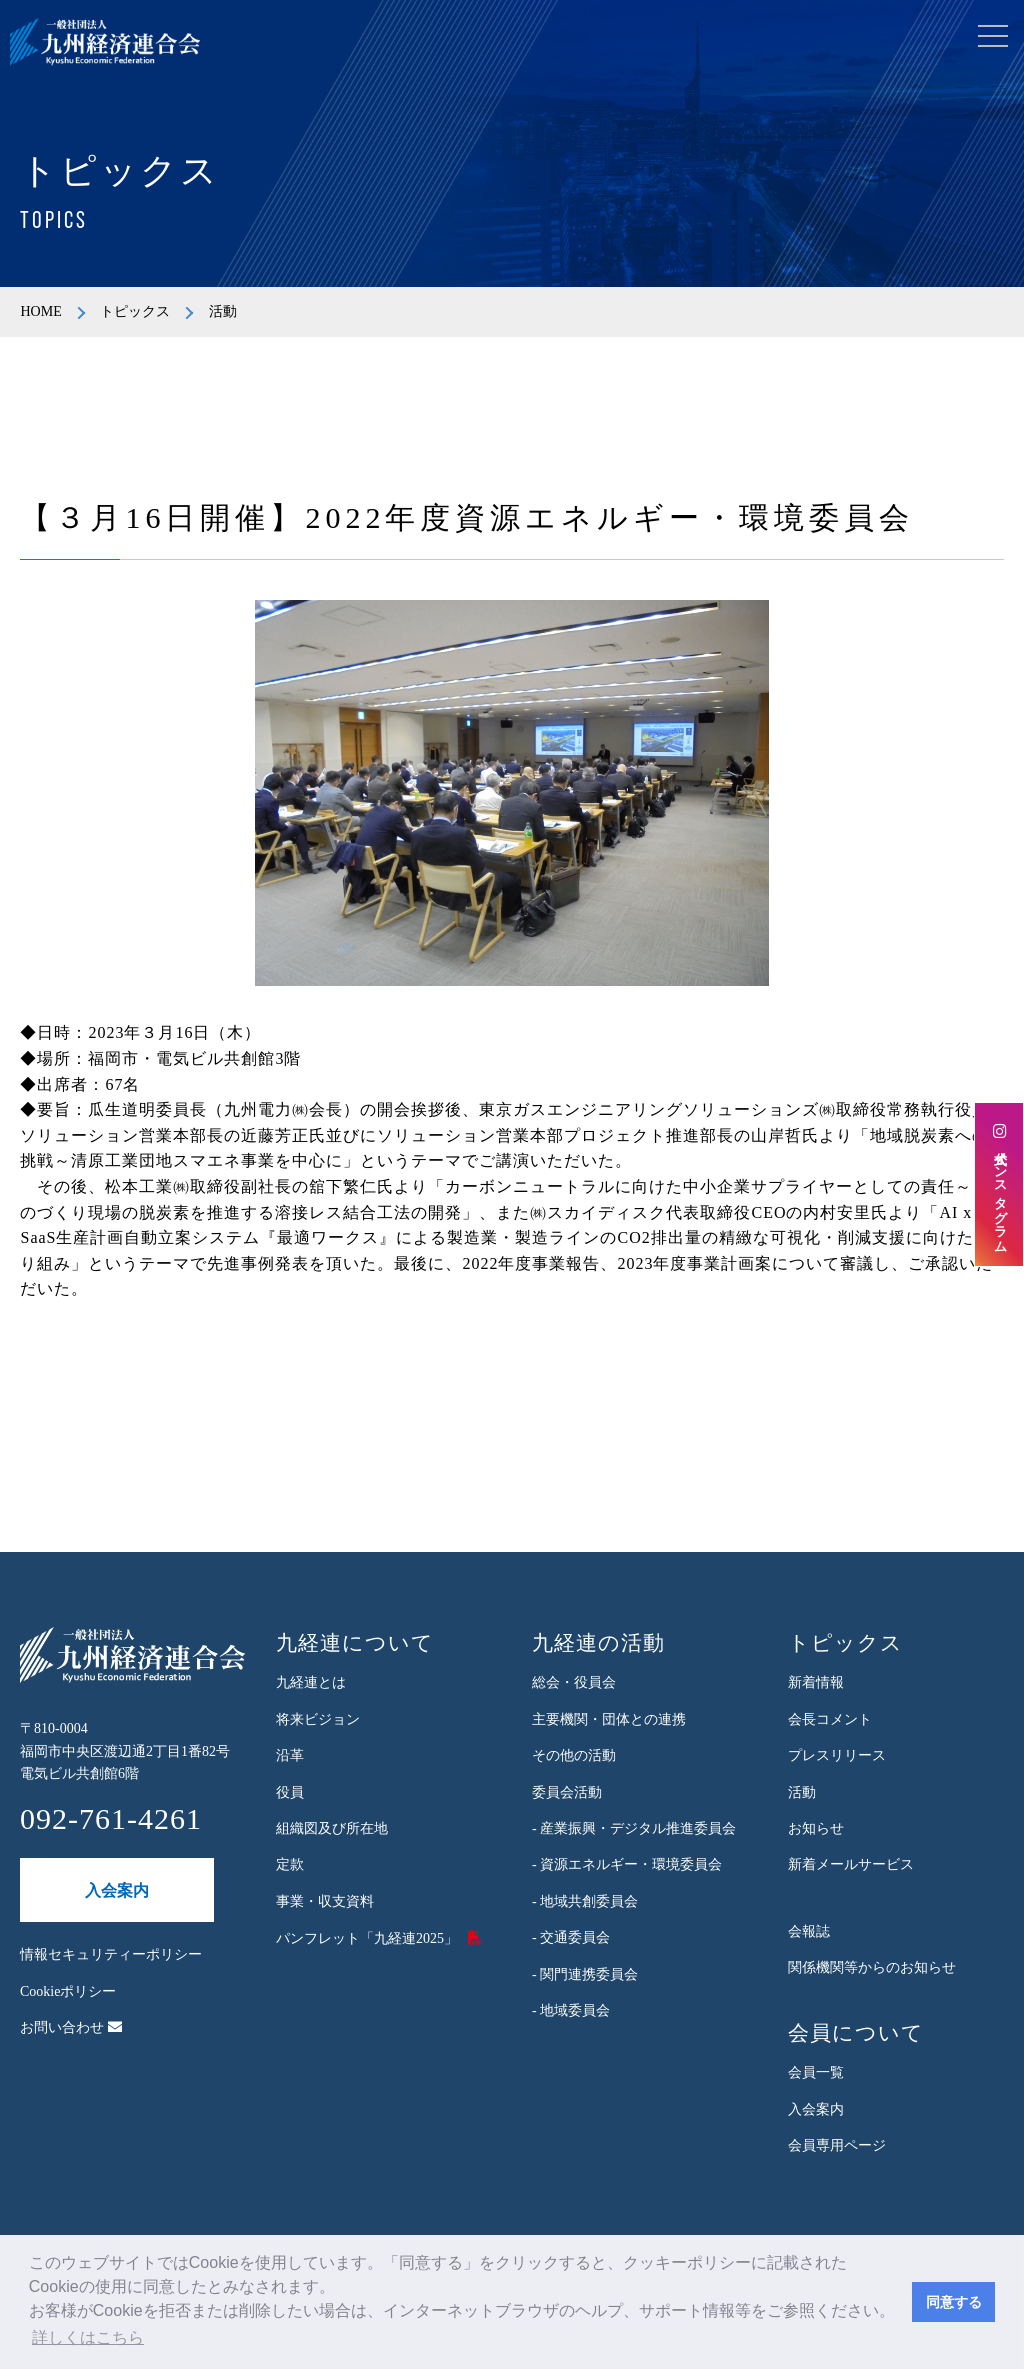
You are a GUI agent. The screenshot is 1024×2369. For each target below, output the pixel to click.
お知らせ (816, 1828)
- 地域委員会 (571, 2010)
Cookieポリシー (68, 1991)
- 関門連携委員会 (585, 1974)
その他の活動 (574, 1755)
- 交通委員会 (571, 1937)
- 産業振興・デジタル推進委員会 (634, 1828)
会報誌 (809, 1931)
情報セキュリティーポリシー (111, 1954)
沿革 (290, 1755)
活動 (802, 1792)
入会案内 (117, 1890)
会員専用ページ (837, 2145)
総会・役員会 (574, 1682)
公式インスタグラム (999, 1185)
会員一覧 (816, 2072)
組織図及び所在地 (332, 1828)
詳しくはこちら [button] (88, 2337)
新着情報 (816, 1682)
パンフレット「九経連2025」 (367, 1938)
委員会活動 (567, 1792)
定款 (290, 1864)
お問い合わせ (71, 2027)
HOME (40, 311)
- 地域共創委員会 (585, 1901)
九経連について (355, 1643)
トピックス (135, 311)
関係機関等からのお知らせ (872, 1967)
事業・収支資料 (325, 1901)
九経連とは (311, 1682)
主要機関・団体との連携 (609, 1719)
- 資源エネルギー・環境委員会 (627, 1864)
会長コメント (830, 1719)
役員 (290, 1792)
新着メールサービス (851, 1864)
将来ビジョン (318, 1719)
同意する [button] (954, 2302)
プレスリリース (837, 1755)
